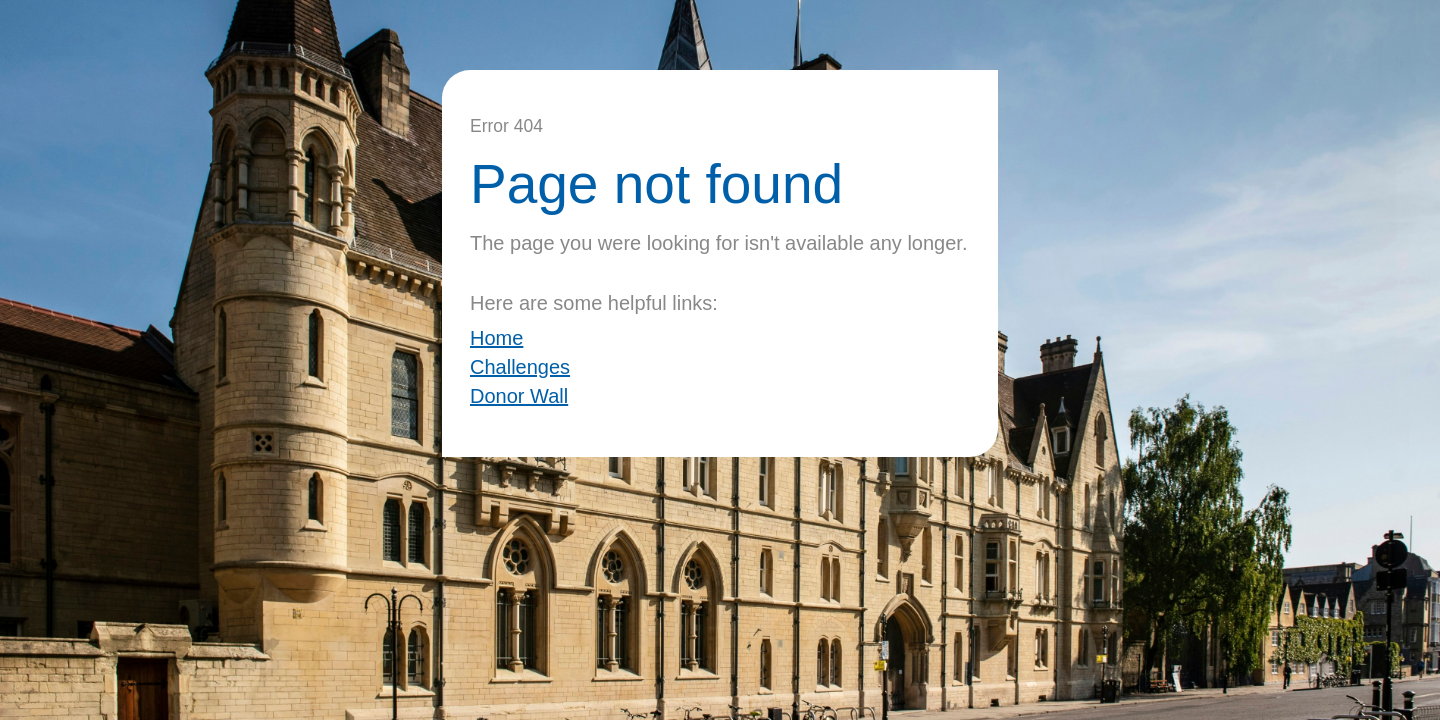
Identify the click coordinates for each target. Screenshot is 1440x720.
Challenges (520, 367)
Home (496, 338)
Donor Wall (519, 396)
